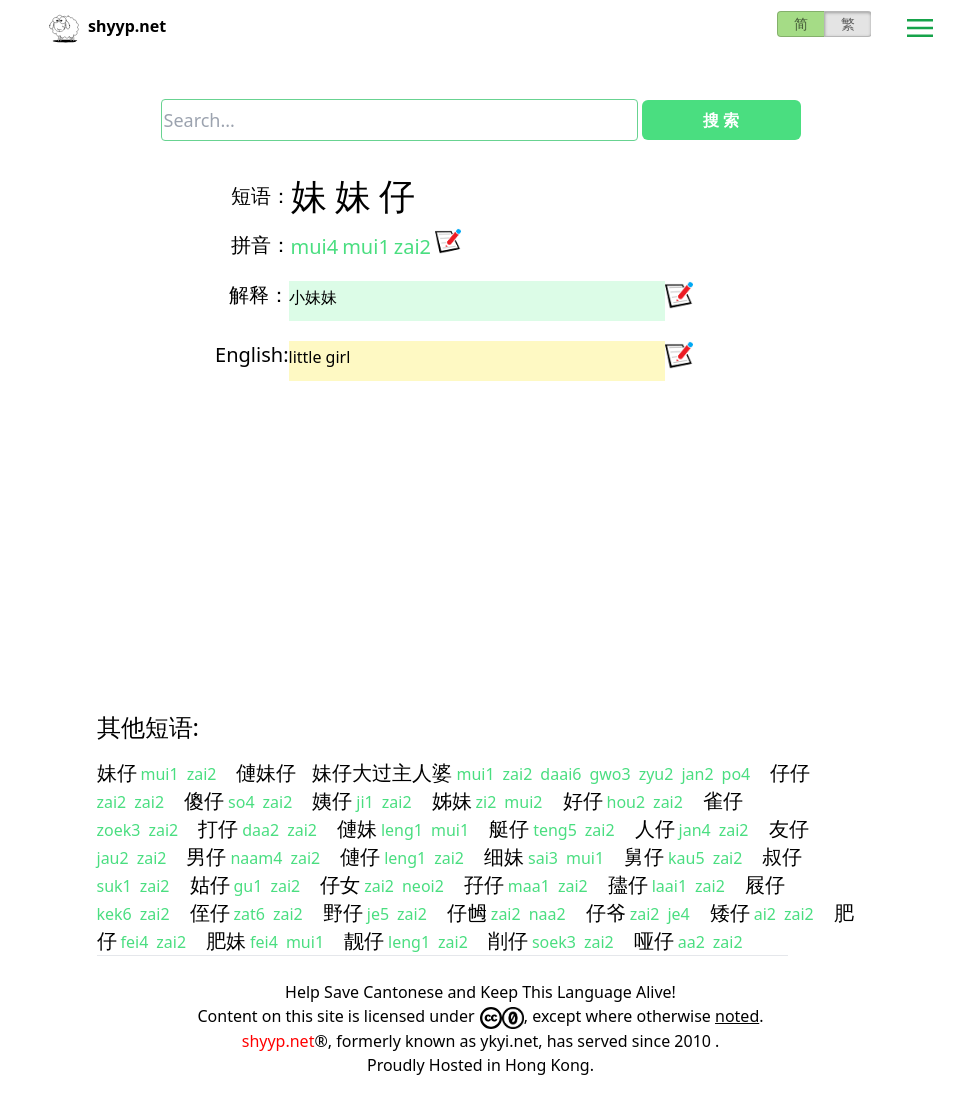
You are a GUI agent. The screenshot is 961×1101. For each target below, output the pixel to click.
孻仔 (628, 884)
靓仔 (364, 940)
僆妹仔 (266, 772)
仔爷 (606, 912)
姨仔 (332, 800)
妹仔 (117, 772)
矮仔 (730, 912)
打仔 (218, 828)
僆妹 (357, 828)
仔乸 (467, 912)
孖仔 (484, 884)
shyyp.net (278, 1041)
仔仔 (790, 772)
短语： (261, 195)
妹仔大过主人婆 (382, 772)
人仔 (655, 828)
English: (251, 354)
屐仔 (765, 884)
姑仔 (210, 884)
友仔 (789, 828)
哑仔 (654, 940)
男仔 (206, 856)
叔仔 (782, 856)
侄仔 (210, 912)
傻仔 (204, 800)
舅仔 (644, 856)
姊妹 (452, 800)
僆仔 (360, 856)
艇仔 (509, 828)
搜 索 (721, 120)
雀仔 (723, 800)
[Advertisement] (481, 529)
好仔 (583, 800)
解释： (259, 294)
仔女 (340, 884)
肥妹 (226, 940)
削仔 (508, 940)
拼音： (261, 244)
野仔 (343, 912)
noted (737, 1016)
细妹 (504, 856)
